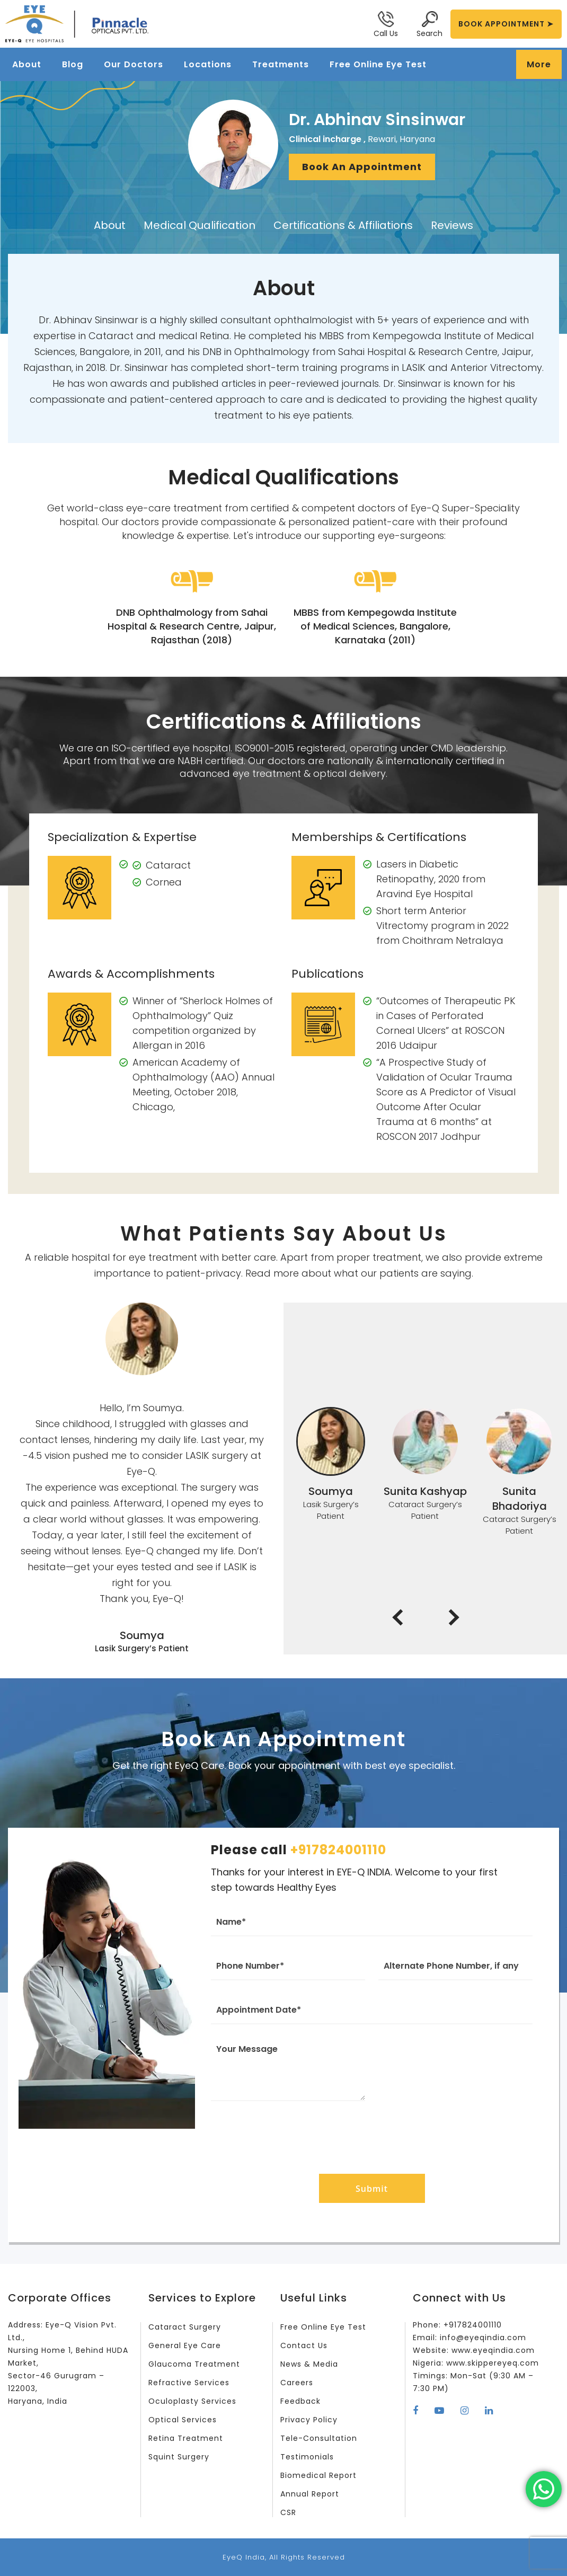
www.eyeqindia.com (493, 2350)
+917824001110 (338, 1849)
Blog (72, 64)
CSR (288, 2512)
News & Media (309, 2364)
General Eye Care (184, 2345)
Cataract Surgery (184, 2327)
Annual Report (309, 2494)
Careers (296, 2382)
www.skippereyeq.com (492, 2363)
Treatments (280, 64)
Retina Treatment (185, 2438)
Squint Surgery (178, 2456)
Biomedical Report (318, 2475)
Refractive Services (188, 2382)
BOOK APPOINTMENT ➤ (506, 24)
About (26, 64)
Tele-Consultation (318, 2438)
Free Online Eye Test (378, 64)
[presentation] (372, 2135)
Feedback (300, 2401)
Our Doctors (133, 64)
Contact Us (303, 2345)
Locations (208, 64)
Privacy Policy (309, 2419)
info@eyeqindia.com (483, 2337)
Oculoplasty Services (192, 2401)
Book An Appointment (362, 166)
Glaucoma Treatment (194, 2364)
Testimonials (307, 2456)
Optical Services (182, 2419)
